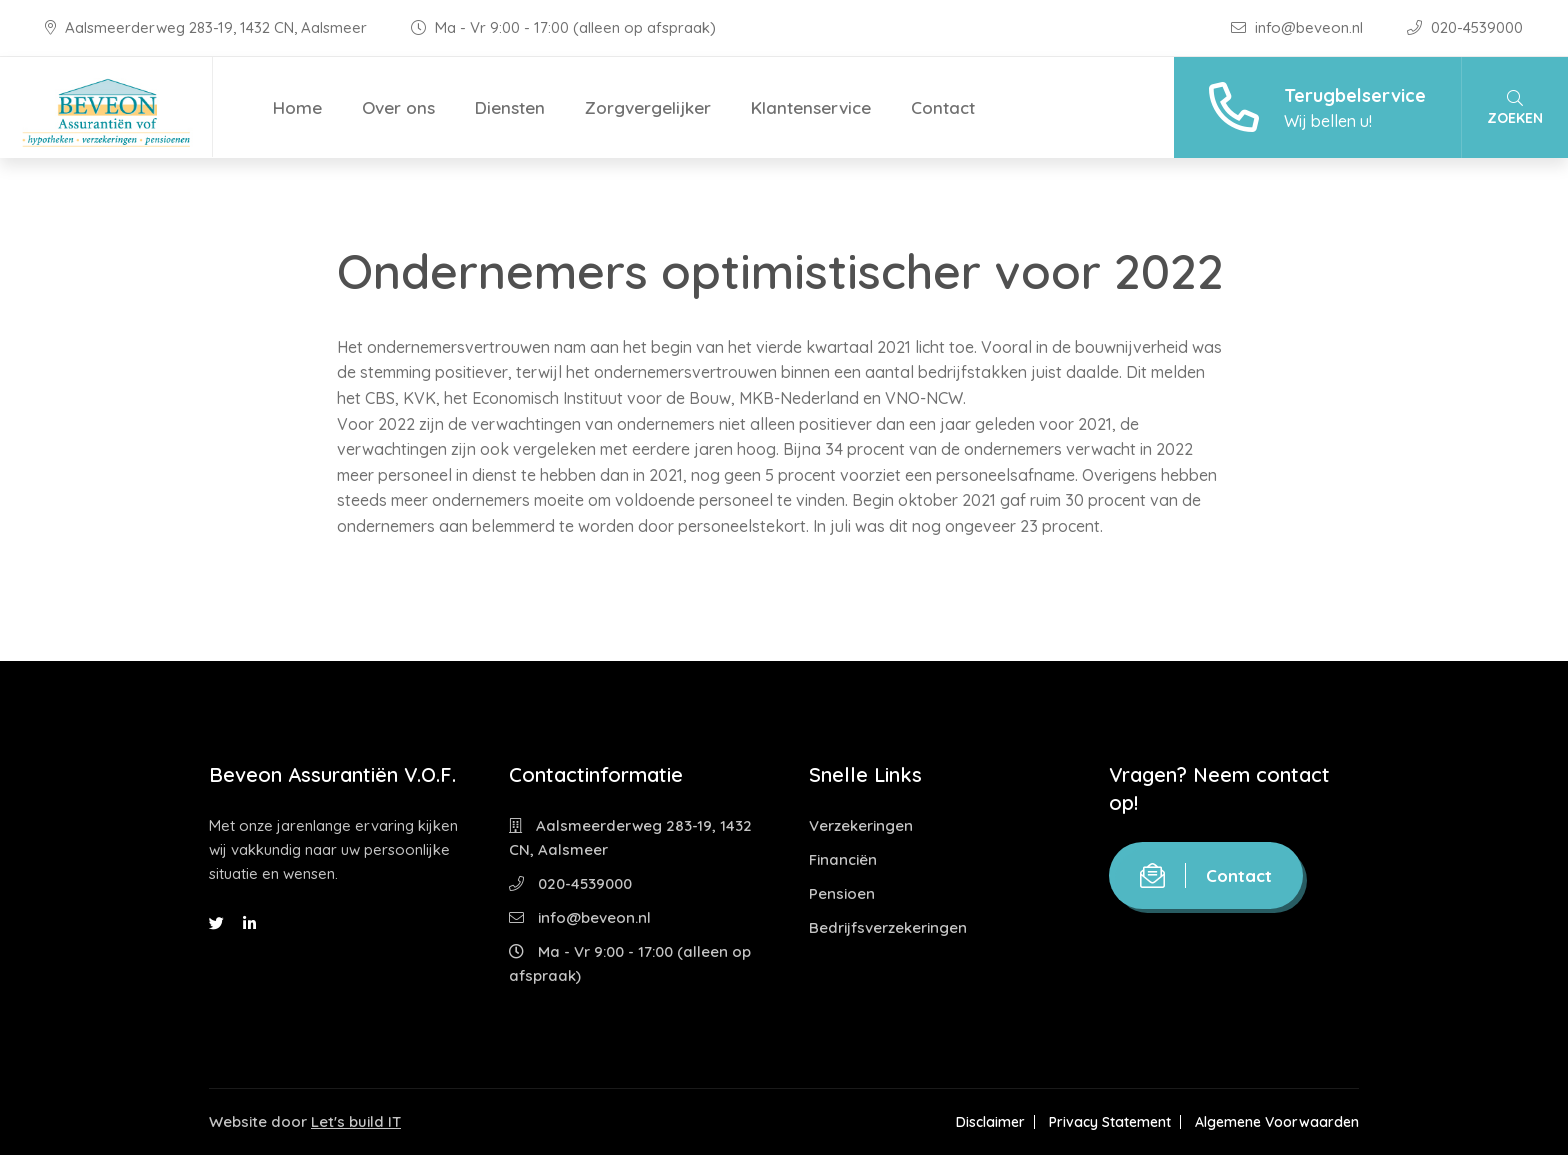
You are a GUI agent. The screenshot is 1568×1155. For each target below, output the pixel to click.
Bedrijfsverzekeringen (888, 927)
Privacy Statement (1110, 1122)
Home (297, 107)
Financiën (843, 859)
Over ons (398, 107)
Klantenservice (811, 107)
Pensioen (842, 893)
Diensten (510, 107)
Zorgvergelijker (648, 107)
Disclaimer (990, 1122)
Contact (943, 107)
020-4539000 (1465, 27)
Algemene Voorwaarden (1277, 1122)
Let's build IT (356, 1121)
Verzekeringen (861, 825)
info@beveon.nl (1299, 27)
